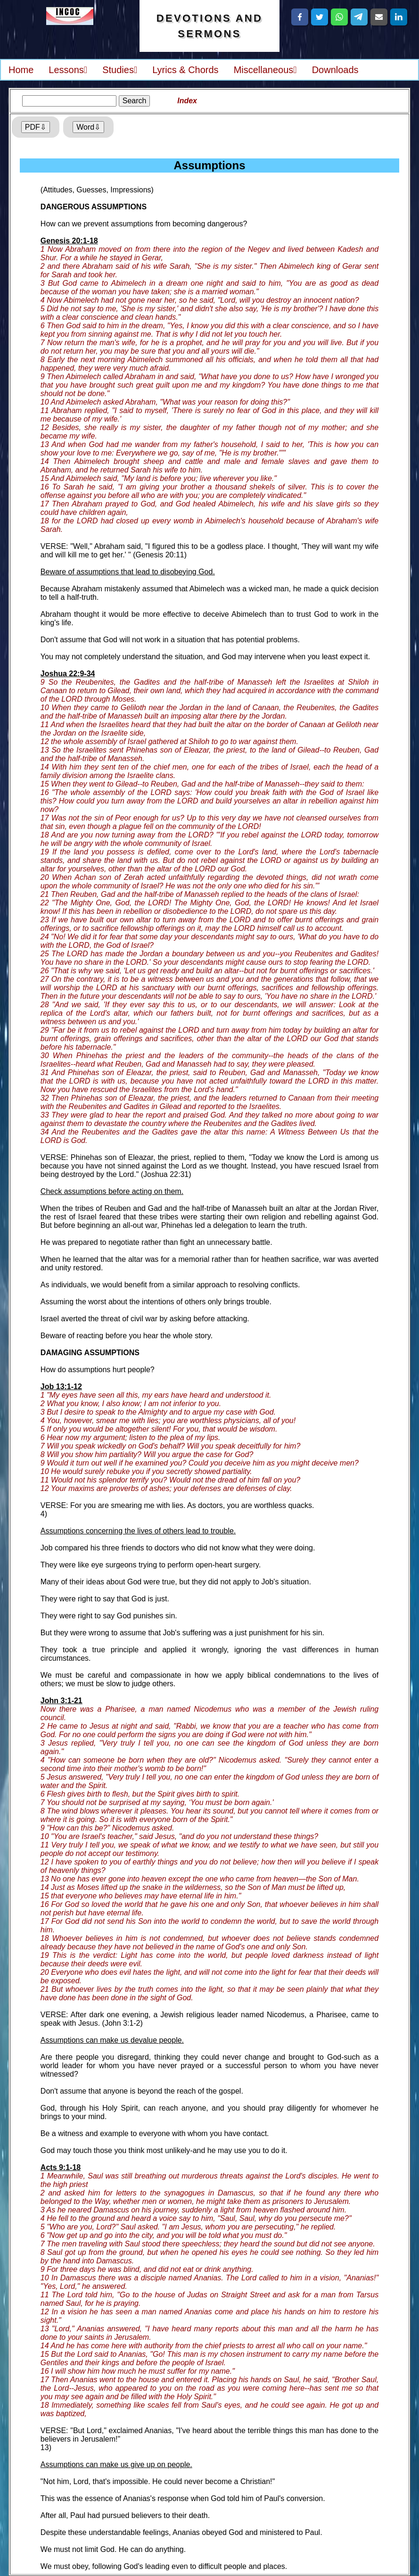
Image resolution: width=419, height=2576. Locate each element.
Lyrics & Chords (185, 70)
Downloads (335, 70)
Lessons (68, 70)
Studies (119, 70)
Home (20, 70)
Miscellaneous (265, 70)
